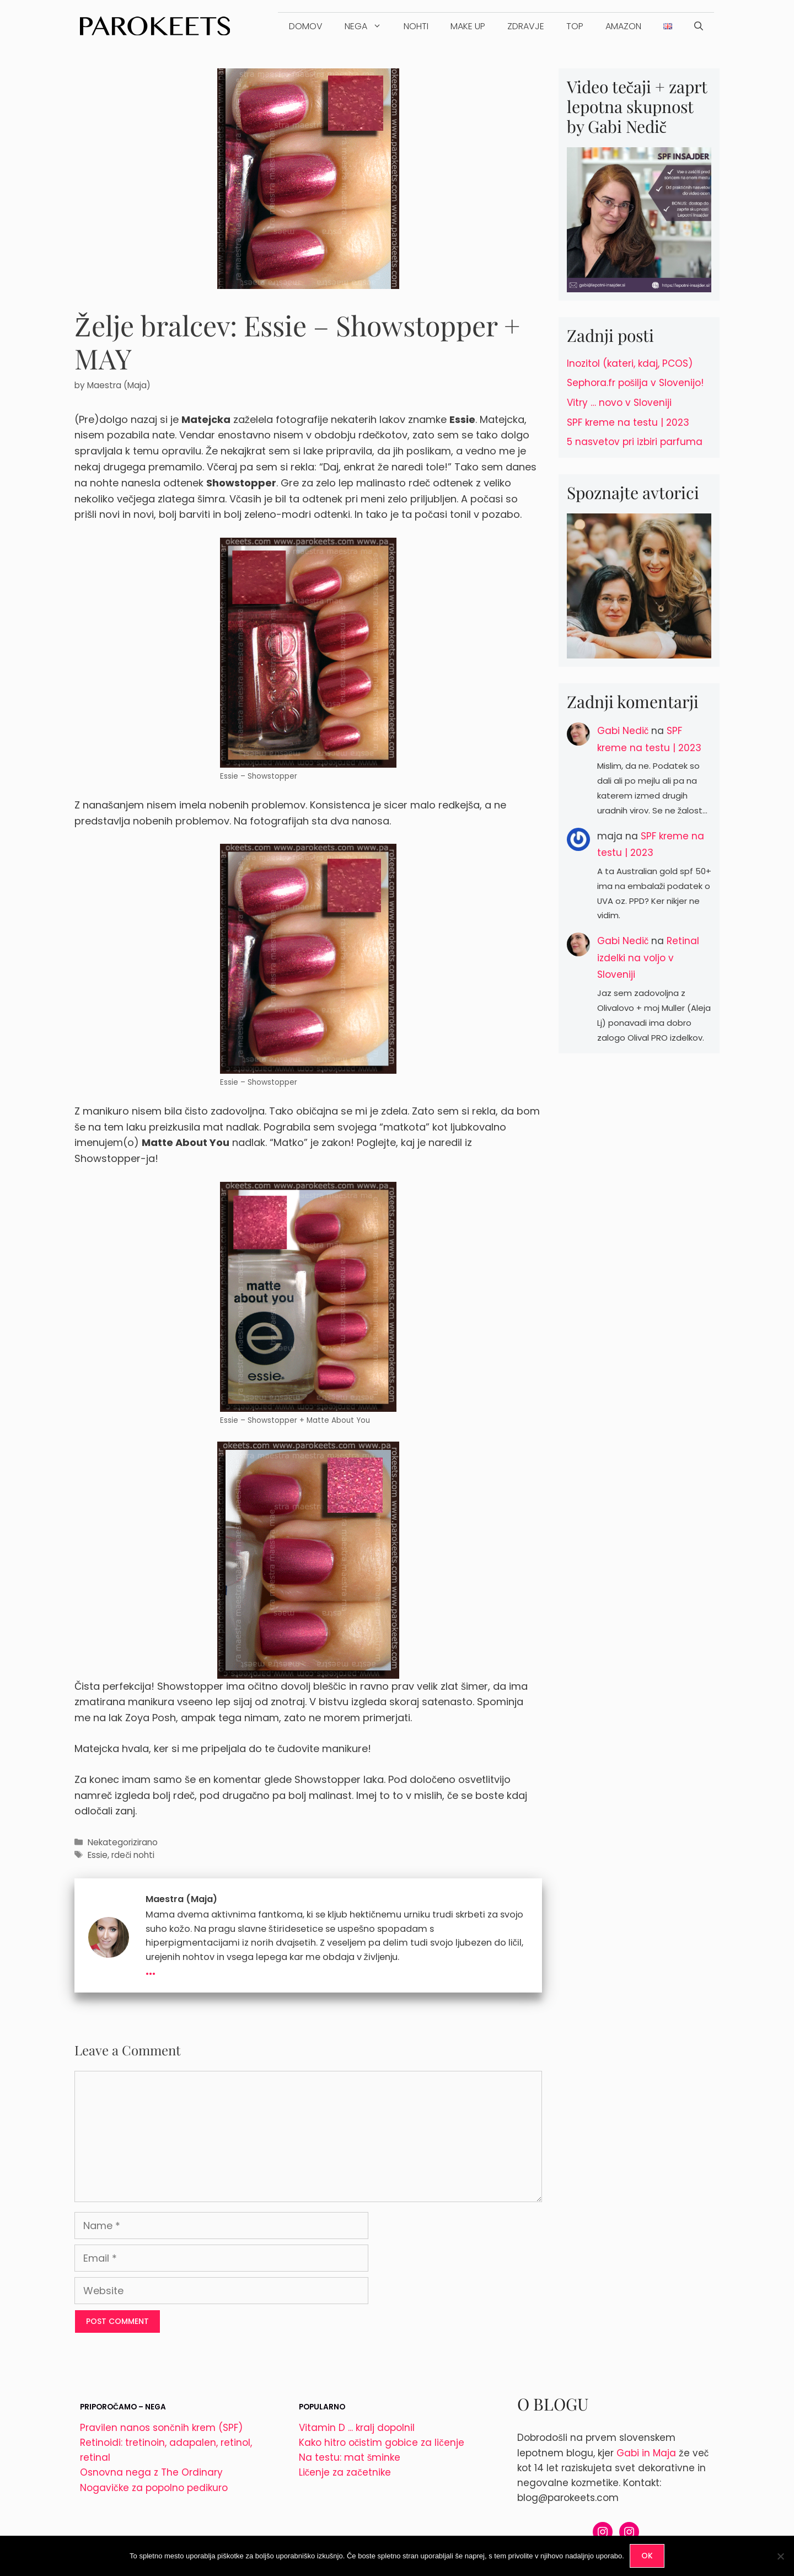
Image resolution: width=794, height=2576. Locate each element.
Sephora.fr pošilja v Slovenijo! (635, 382)
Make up (467, 26)
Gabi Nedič (623, 730)
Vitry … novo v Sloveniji (619, 402)
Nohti (416, 26)
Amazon (623, 26)
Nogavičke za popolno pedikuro (154, 2487)
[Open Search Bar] (698, 26)
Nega (369, 26)
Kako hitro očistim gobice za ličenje (381, 2442)
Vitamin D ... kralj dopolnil (357, 2427)
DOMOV (306, 26)
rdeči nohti (132, 1855)
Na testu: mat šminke (350, 2457)
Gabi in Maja (646, 2453)
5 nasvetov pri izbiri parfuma (634, 441)
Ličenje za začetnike (345, 2472)
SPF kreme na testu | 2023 (628, 422)
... (150, 1968)
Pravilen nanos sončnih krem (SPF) (161, 2427)
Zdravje (525, 26)
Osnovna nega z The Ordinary (151, 2472)
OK (647, 2555)
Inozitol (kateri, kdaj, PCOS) (630, 363)
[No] (780, 2556)
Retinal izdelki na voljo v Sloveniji (648, 957)
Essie (98, 1855)
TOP (574, 26)
